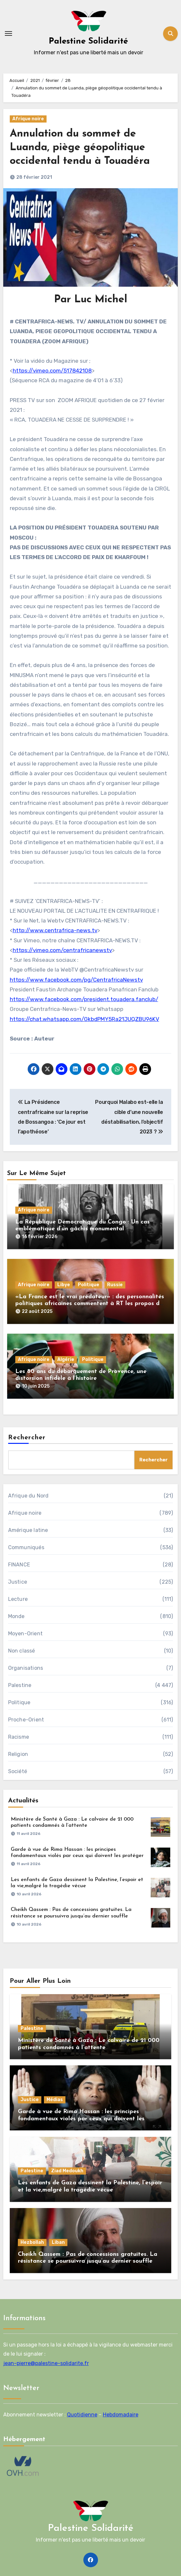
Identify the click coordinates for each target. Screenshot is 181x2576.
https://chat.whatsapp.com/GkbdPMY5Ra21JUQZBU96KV (84, 1019)
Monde (16, 1616)
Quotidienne (82, 2414)
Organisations (25, 1668)
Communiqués (26, 1547)
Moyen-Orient (25, 1633)
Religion (18, 1754)
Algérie (65, 1359)
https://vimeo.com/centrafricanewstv (62, 950)
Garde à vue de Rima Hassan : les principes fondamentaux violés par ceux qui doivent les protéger (81, 2119)
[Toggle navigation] (8, 33)
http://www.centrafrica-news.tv (55, 930)
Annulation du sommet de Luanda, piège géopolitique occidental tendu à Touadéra (80, 147)
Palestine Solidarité (88, 41)
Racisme (18, 1737)
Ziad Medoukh (67, 2171)
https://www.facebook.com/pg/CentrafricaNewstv (76, 979)
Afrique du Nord (28, 1496)
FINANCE (19, 1565)
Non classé (21, 1651)
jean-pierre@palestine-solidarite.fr (46, 2363)
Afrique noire (28, 119)
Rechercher (27, 1437)
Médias (55, 2099)
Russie (115, 1285)
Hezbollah (32, 2242)
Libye (63, 1285)
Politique (88, 1285)
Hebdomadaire (120, 2414)
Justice (17, 1582)
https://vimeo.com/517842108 (52, 370)
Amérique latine (28, 1530)
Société (17, 1771)
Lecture (18, 1599)
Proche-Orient (26, 1720)
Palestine (20, 1685)
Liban (58, 2242)
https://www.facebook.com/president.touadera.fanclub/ (84, 999)
